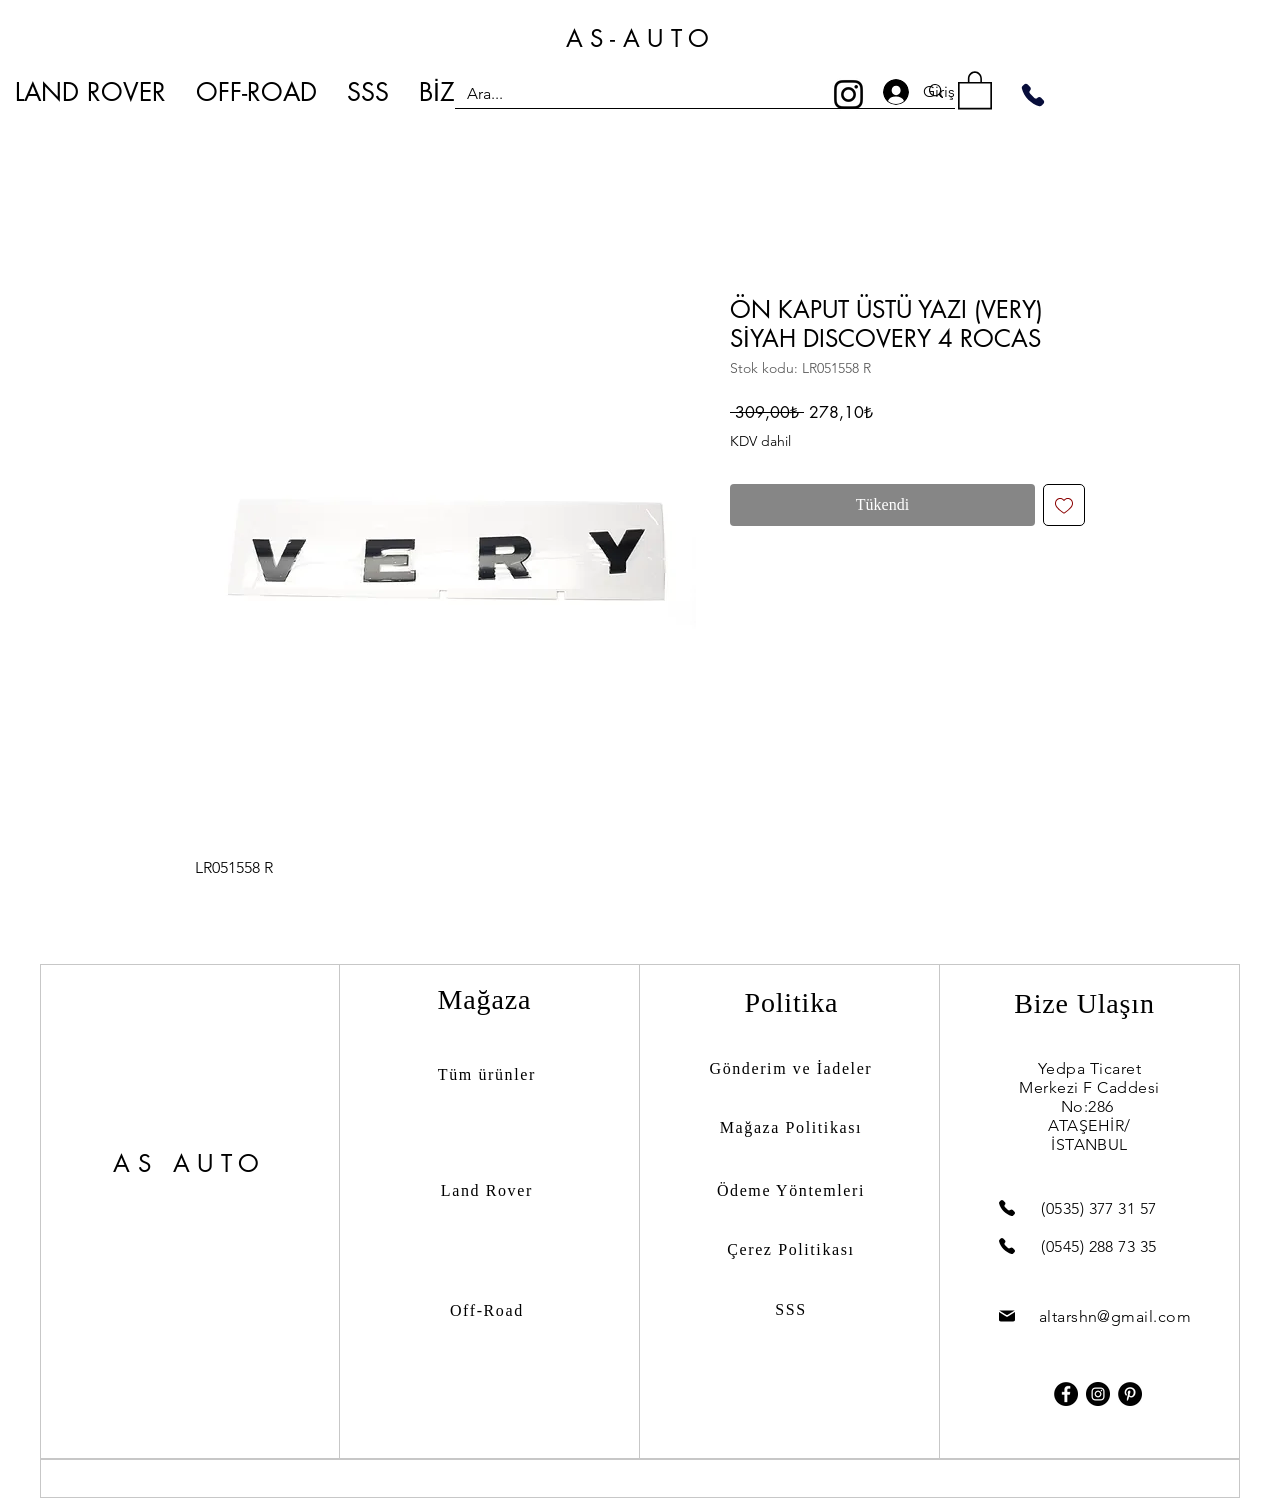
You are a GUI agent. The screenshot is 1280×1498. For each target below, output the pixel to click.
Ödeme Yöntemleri (791, 1190)
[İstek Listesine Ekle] (1064, 505)
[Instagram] (848, 94)
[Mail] (1007, 1316)
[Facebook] (1066, 1394)
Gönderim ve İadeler (791, 1068)
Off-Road (487, 1310)
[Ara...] (677, 94)
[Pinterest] (1130, 1394)
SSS (791, 1309)
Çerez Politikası (790, 1249)
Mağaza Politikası (791, 1127)
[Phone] (1033, 94)
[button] (975, 89)
